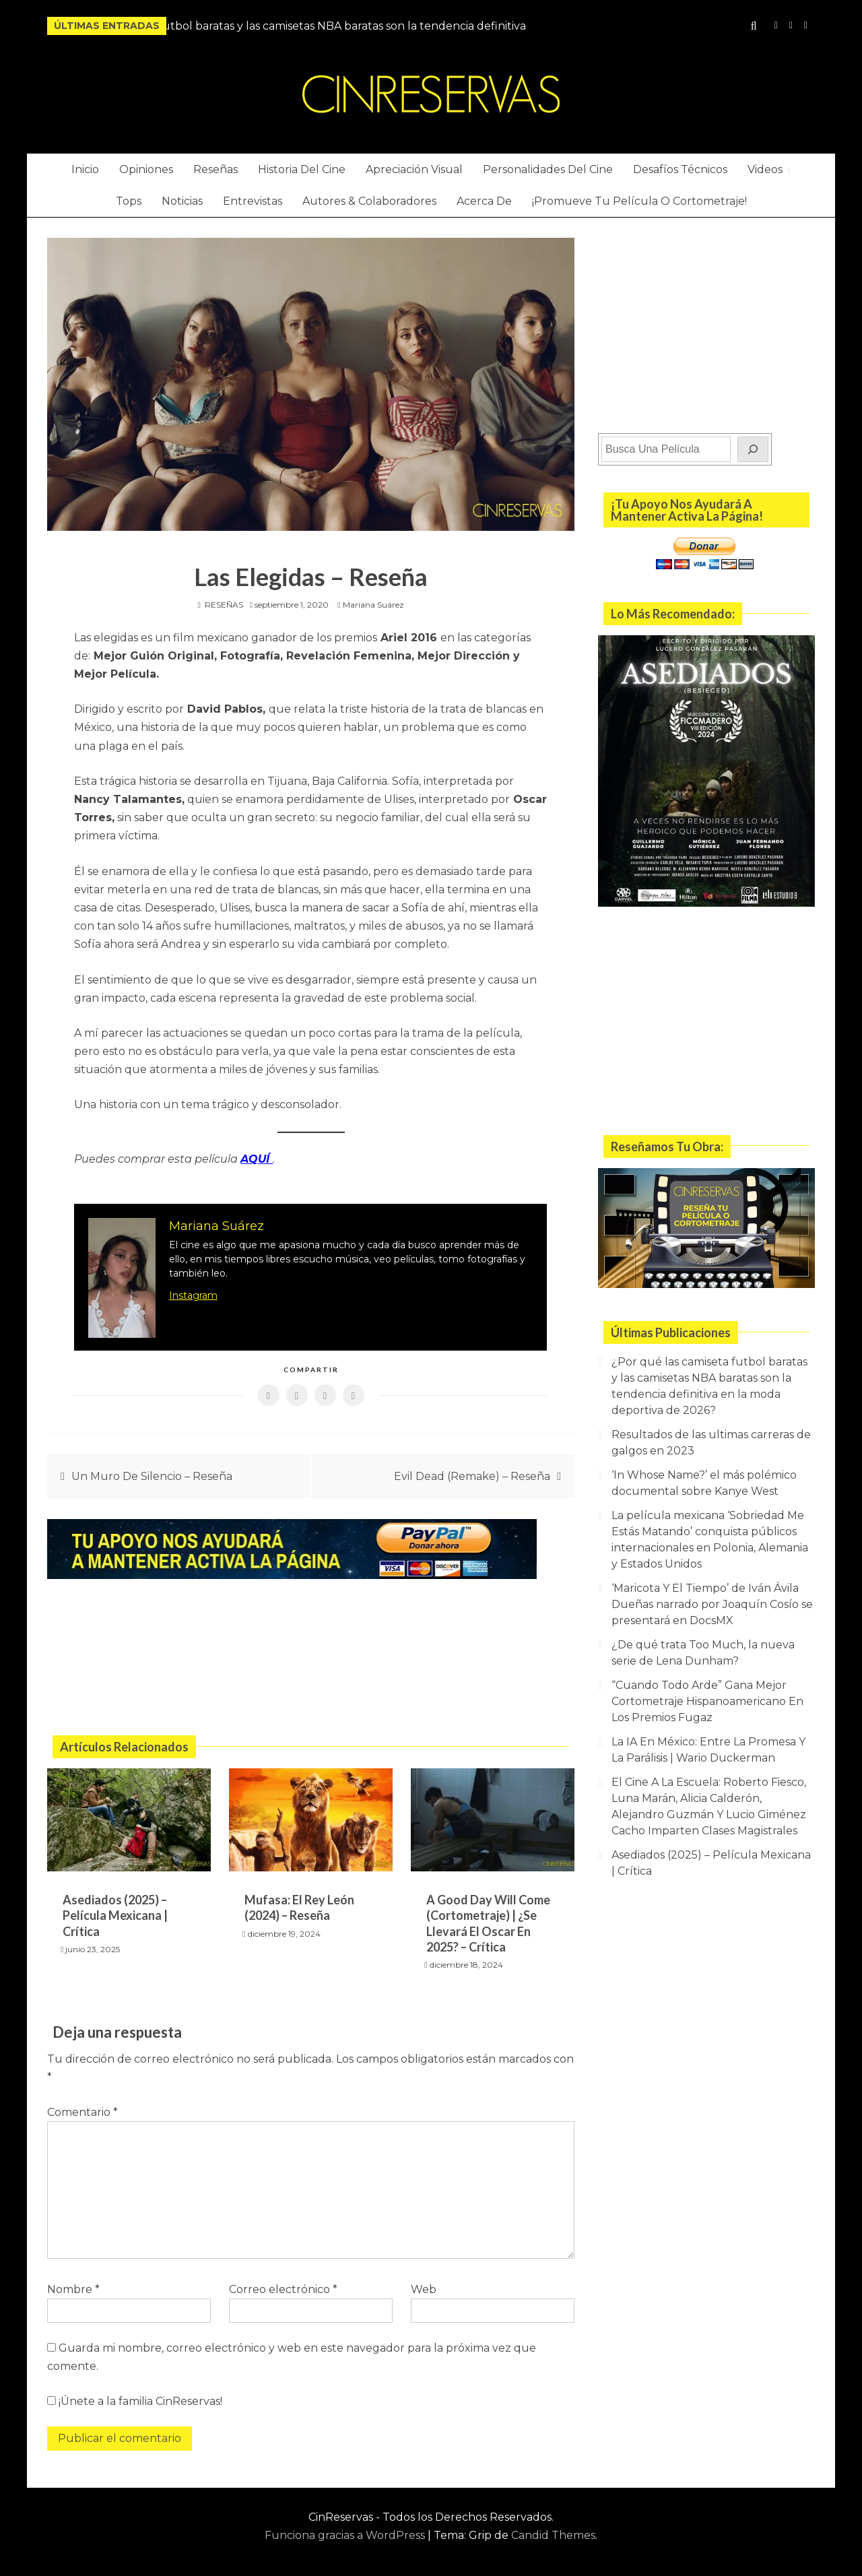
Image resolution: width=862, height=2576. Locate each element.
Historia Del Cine (301, 169)
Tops (128, 201)
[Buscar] (752, 449)
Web (423, 2287)
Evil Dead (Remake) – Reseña (472, 1474)
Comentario (82, 2110)
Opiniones (146, 169)
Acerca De (484, 201)
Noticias (182, 201)
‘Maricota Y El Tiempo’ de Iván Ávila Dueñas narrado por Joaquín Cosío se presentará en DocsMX (712, 1604)
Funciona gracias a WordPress (346, 2533)
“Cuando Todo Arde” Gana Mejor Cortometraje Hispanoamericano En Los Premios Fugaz (707, 1701)
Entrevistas (252, 201)
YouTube (791, 25)
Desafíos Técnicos (680, 169)
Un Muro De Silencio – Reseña (151, 1474)
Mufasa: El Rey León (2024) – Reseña (299, 1905)
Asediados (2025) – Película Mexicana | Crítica (115, 1913)
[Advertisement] (310, 1657)
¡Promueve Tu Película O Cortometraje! (639, 201)
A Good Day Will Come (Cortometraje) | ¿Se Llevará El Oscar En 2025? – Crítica (488, 1921)
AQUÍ (256, 1158)
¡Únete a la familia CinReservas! (134, 2399)
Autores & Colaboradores (369, 201)
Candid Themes (553, 2533)
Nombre (73, 2287)
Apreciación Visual (414, 169)
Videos (765, 169)
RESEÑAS (224, 605)
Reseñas (215, 169)
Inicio (85, 169)
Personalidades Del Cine (548, 169)
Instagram (776, 25)
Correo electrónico (283, 2287)
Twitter (805, 25)
